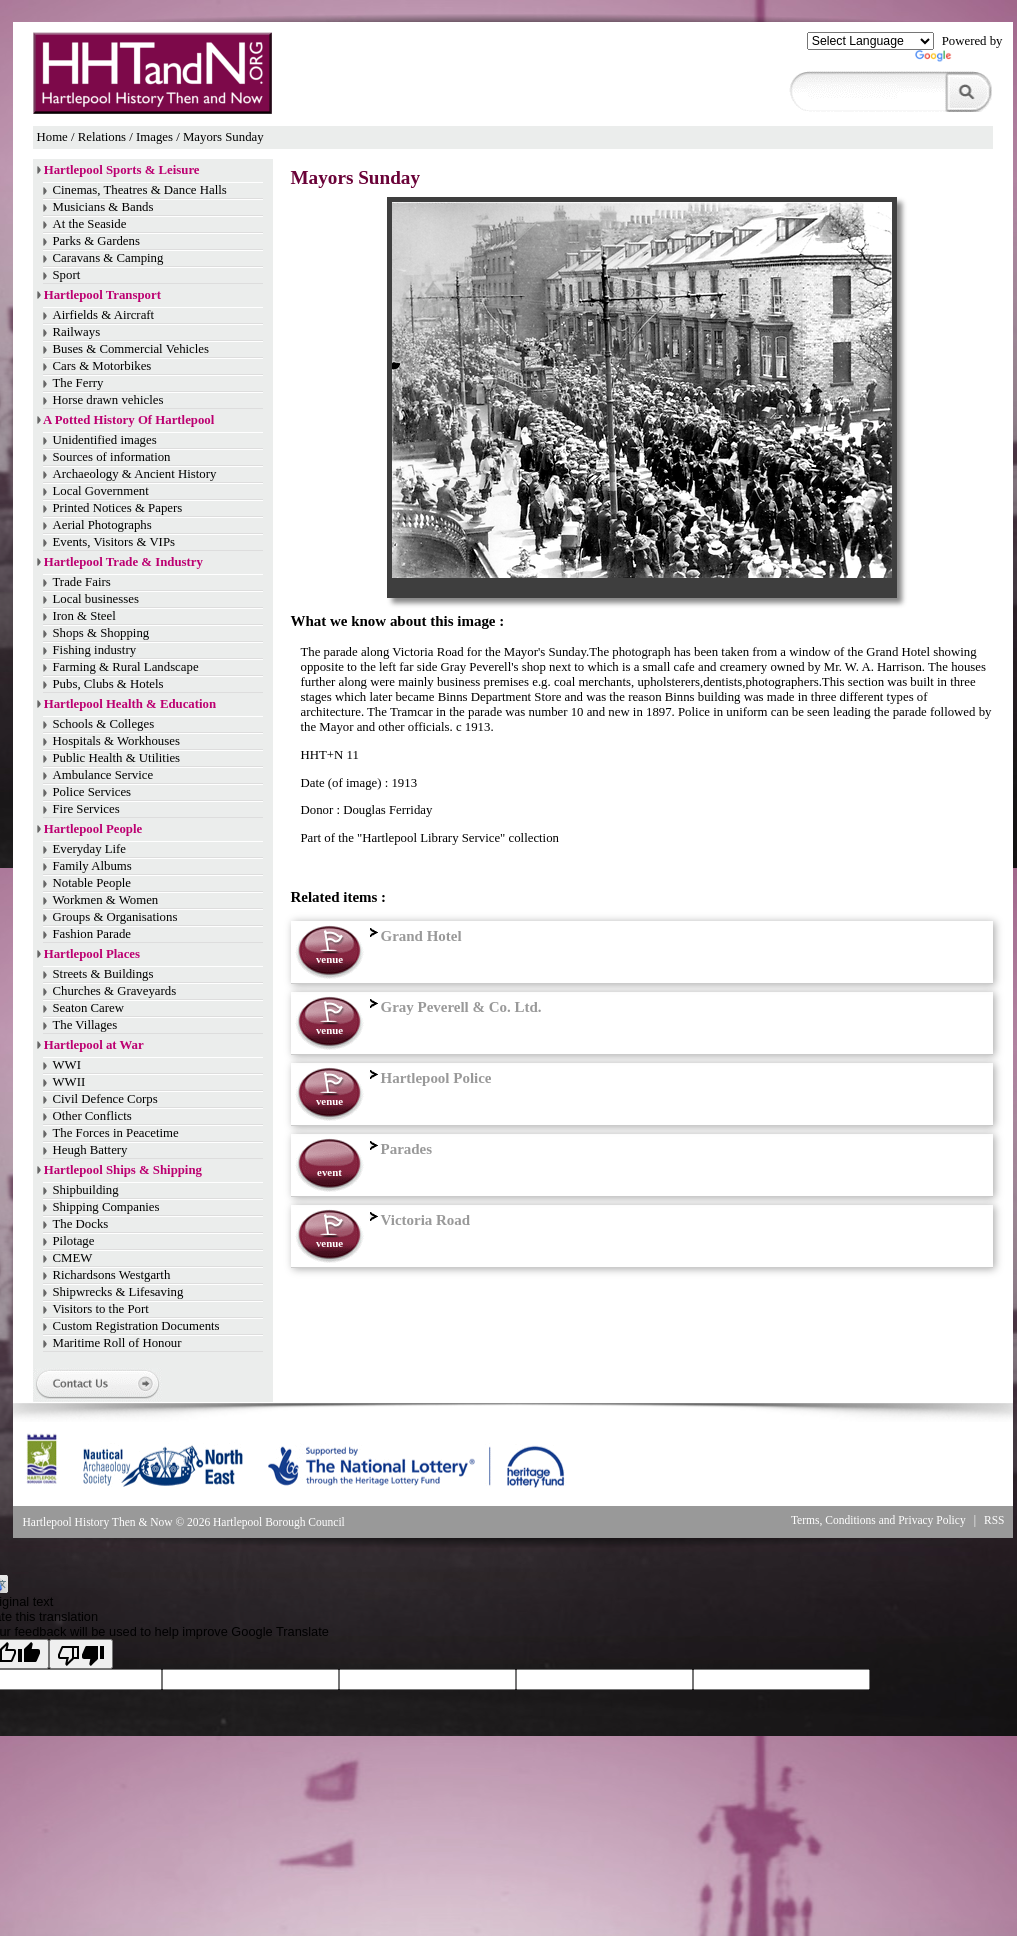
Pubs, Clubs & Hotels (108, 684)
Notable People (92, 883)
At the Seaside (90, 224)
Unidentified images (105, 440)
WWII (69, 1082)
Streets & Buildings (103, 974)
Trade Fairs (82, 582)
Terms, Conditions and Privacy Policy (878, 1520)
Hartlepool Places (92, 954)
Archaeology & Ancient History (135, 474)
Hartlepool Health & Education (130, 704)
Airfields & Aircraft (104, 315)
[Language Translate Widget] (870, 41)
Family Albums (92, 866)
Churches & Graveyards (115, 991)
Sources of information (112, 457)
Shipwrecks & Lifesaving (118, 1292)
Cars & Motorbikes (102, 366)
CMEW (73, 1258)
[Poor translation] (81, 1654)
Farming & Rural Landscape (126, 667)
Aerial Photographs (102, 525)
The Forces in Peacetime (116, 1133)
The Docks (81, 1224)
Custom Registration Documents (136, 1326)
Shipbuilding (86, 1190)
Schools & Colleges (104, 724)
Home (52, 137)
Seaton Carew (88, 1008)
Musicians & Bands (103, 207)
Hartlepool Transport (102, 295)
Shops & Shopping (101, 633)
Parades (399, 1149)
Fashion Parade (92, 934)
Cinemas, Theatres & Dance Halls (140, 190)
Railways (77, 332)
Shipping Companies (106, 1207)
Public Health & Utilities (117, 758)
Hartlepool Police (428, 1078)
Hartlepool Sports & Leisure (122, 170)
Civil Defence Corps (105, 1099)
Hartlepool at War (94, 1045)
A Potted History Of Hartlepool (128, 420)
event (329, 1172)
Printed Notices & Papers (118, 508)
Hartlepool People (93, 829)
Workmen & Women (106, 900)
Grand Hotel (413, 936)
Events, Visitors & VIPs (114, 542)
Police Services (92, 792)
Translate (958, 60)
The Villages (85, 1025)
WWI (67, 1065)
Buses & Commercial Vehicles (131, 349)
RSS (994, 1520)
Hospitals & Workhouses (116, 741)
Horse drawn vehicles (108, 400)
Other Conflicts (92, 1116)
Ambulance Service (103, 775)
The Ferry (78, 383)
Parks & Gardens (96, 241)
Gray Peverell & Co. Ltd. (453, 1007)
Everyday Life (90, 849)
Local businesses (96, 599)
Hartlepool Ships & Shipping (123, 1170)
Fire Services (86, 809)
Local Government (101, 491)
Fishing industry (95, 650)
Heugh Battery (90, 1150)
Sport (67, 275)
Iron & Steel (84, 616)
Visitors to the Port (101, 1309)
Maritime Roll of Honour (117, 1343)
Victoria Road (418, 1220)
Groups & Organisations (115, 917)
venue (329, 959)
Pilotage (74, 1241)
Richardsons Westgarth (112, 1275)
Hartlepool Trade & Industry (123, 562)
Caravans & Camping (108, 258)
